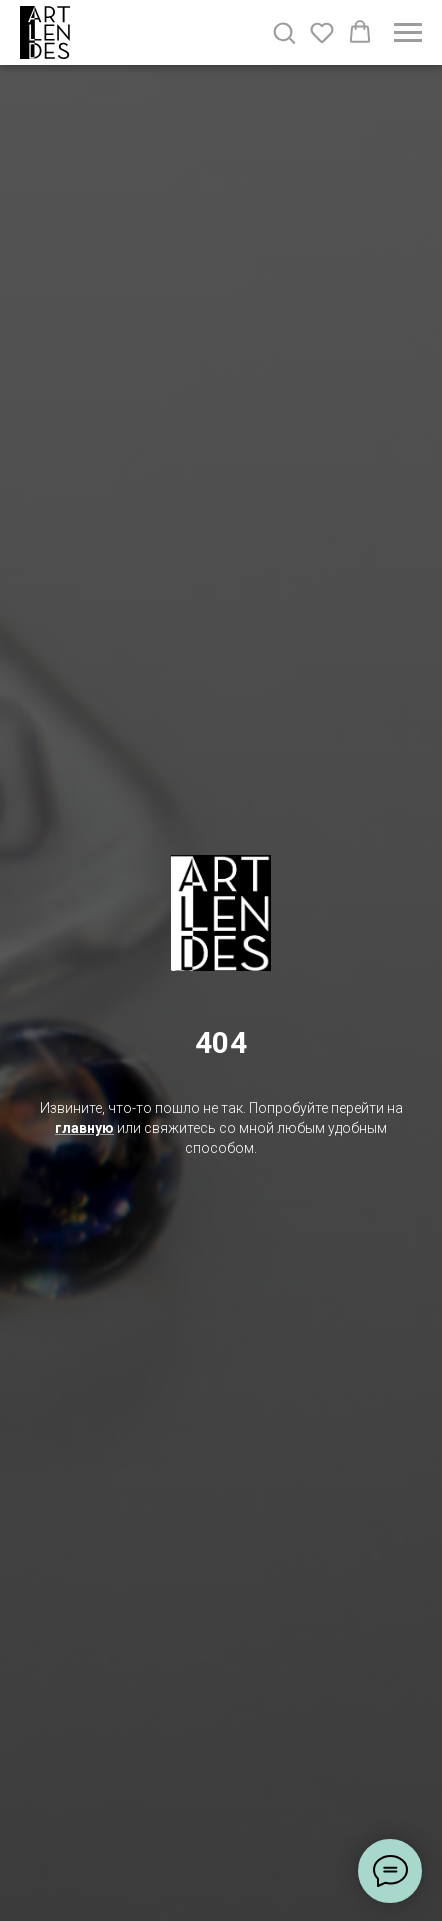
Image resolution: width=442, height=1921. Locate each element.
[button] (284, 32)
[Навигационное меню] (408, 33)
